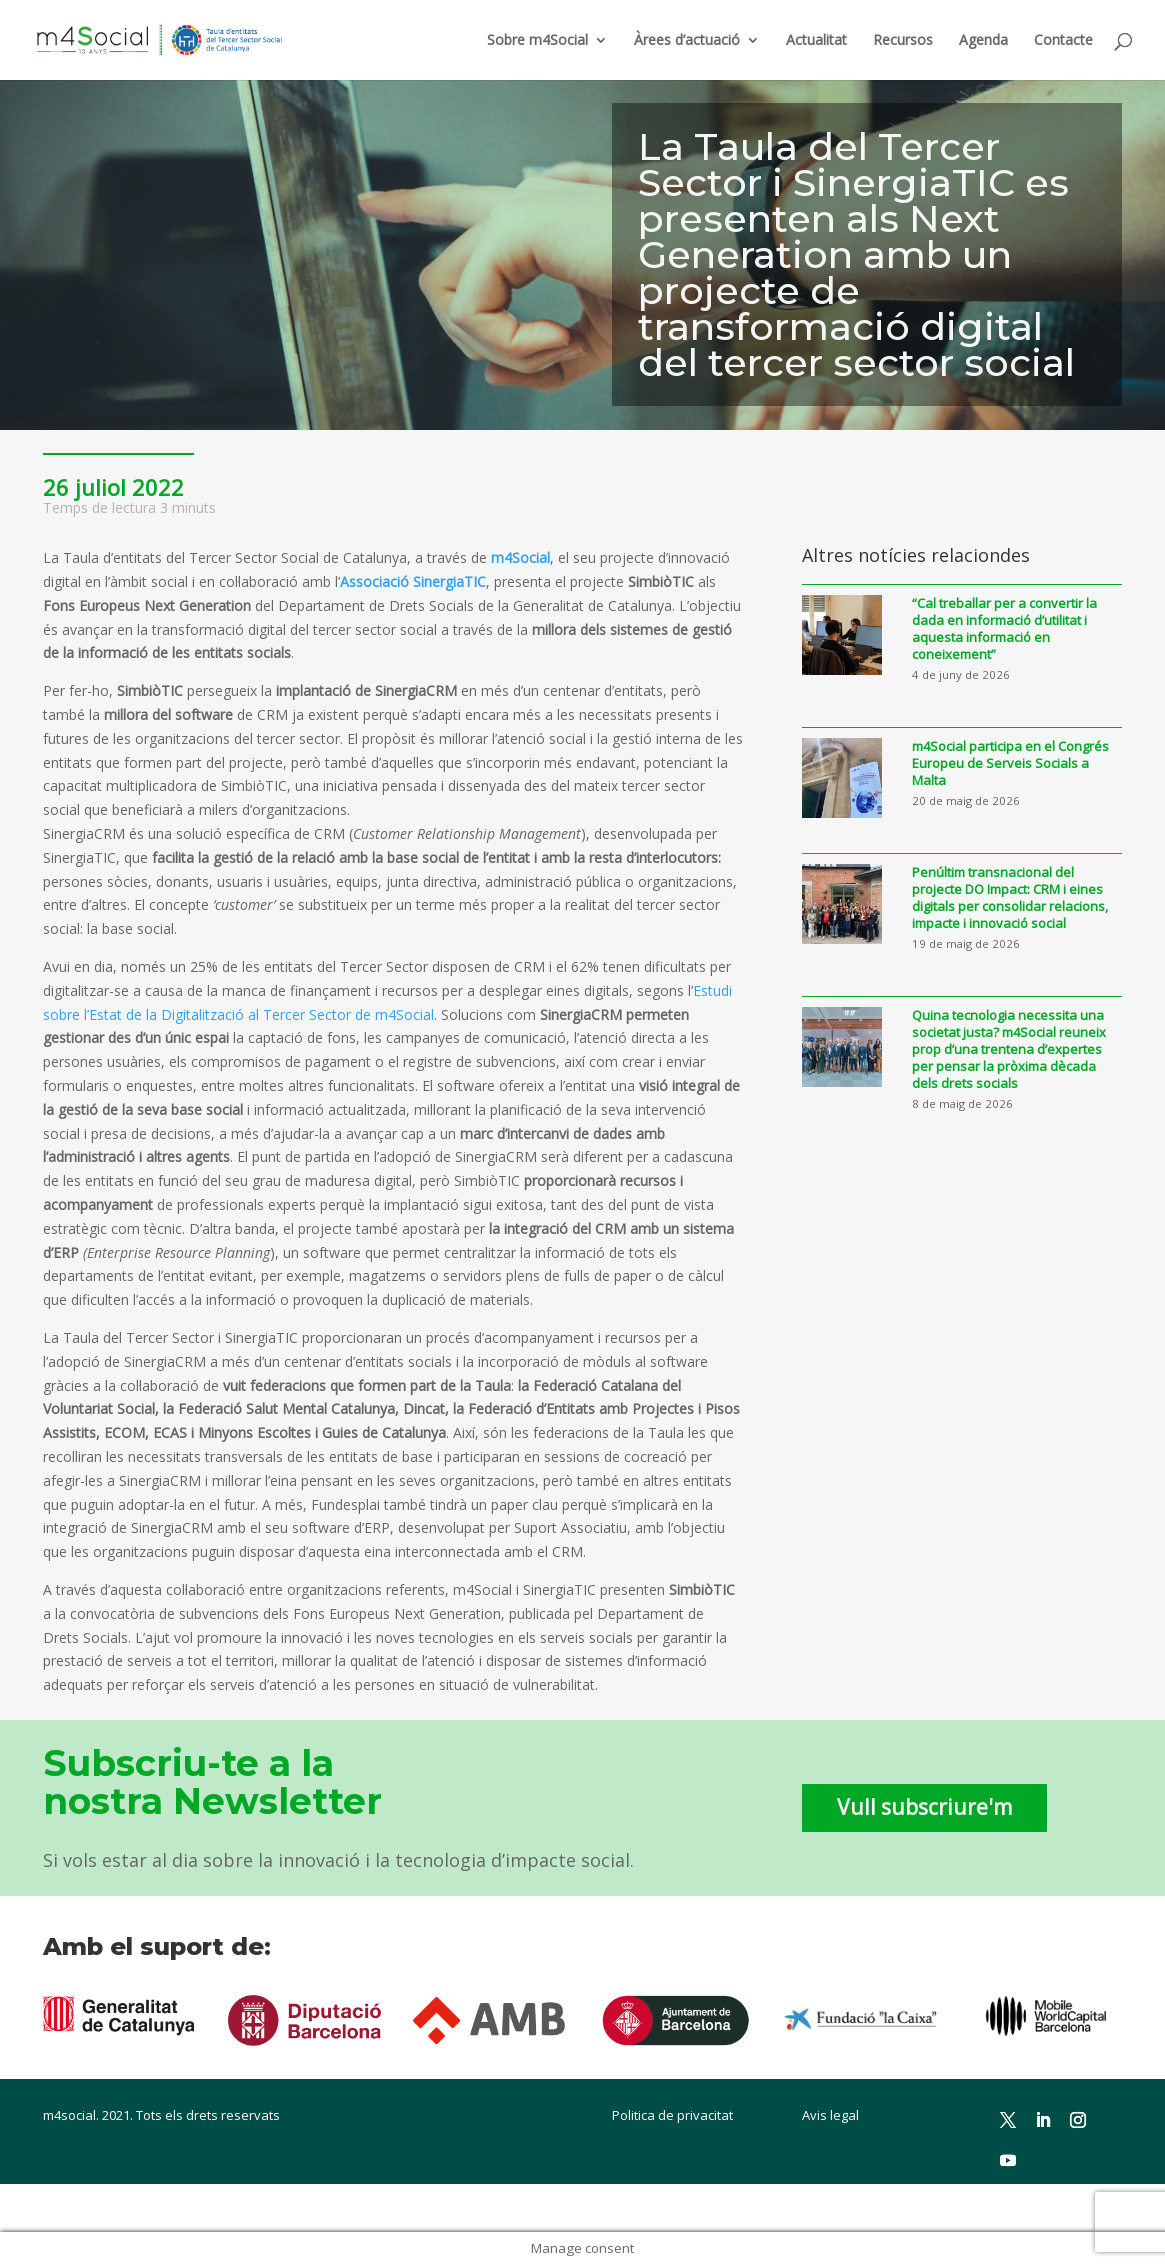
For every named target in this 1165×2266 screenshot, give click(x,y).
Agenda (983, 41)
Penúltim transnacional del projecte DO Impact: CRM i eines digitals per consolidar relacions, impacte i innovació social (1010, 898)
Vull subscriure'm (924, 1807)
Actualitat (816, 41)
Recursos (903, 41)
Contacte (1063, 41)
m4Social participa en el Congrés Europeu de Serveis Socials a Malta (1010, 763)
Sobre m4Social (537, 41)
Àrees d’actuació (687, 41)
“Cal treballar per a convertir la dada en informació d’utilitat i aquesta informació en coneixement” (1004, 629)
